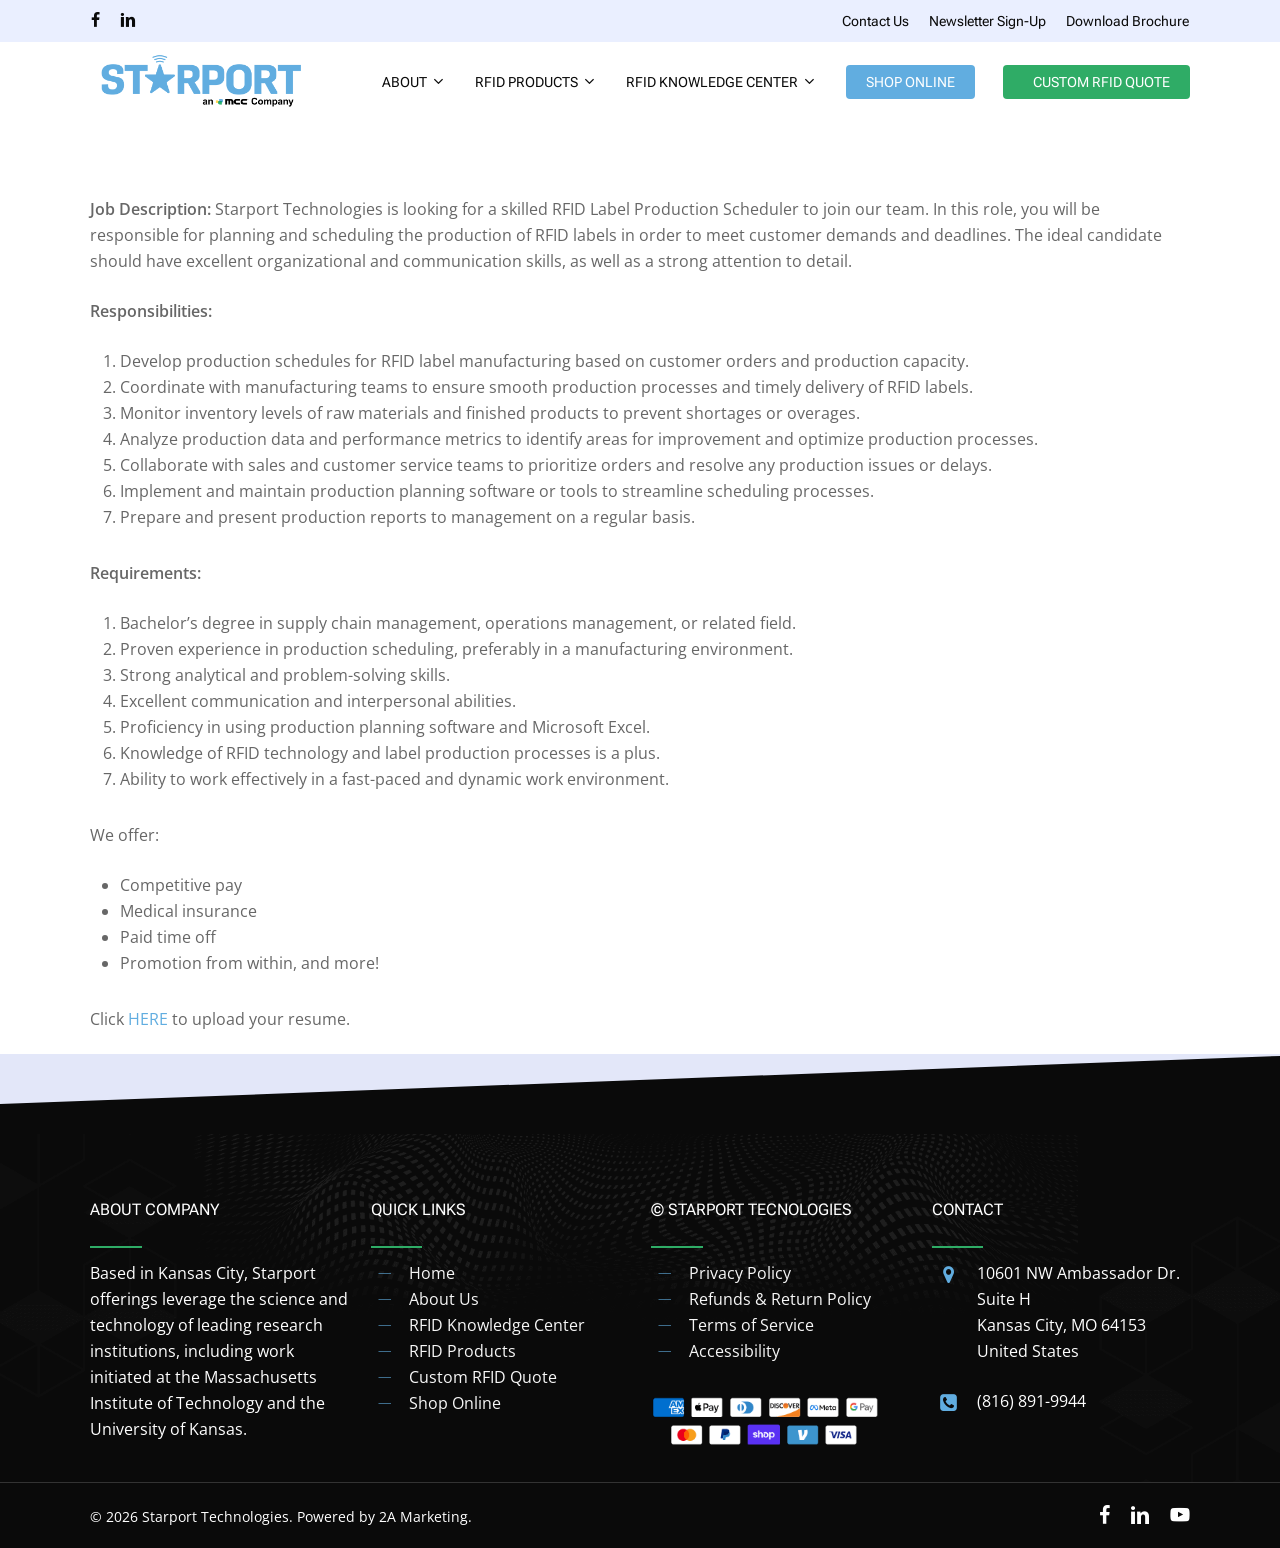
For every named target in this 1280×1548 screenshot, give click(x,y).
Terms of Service (751, 1325)
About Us (444, 1299)
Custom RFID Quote (483, 1377)
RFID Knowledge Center (497, 1325)
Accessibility (734, 1351)
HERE (148, 1019)
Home (432, 1273)
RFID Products (462, 1351)
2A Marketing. (425, 1516)
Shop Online (455, 1403)
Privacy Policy (740, 1273)
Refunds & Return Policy (780, 1299)
